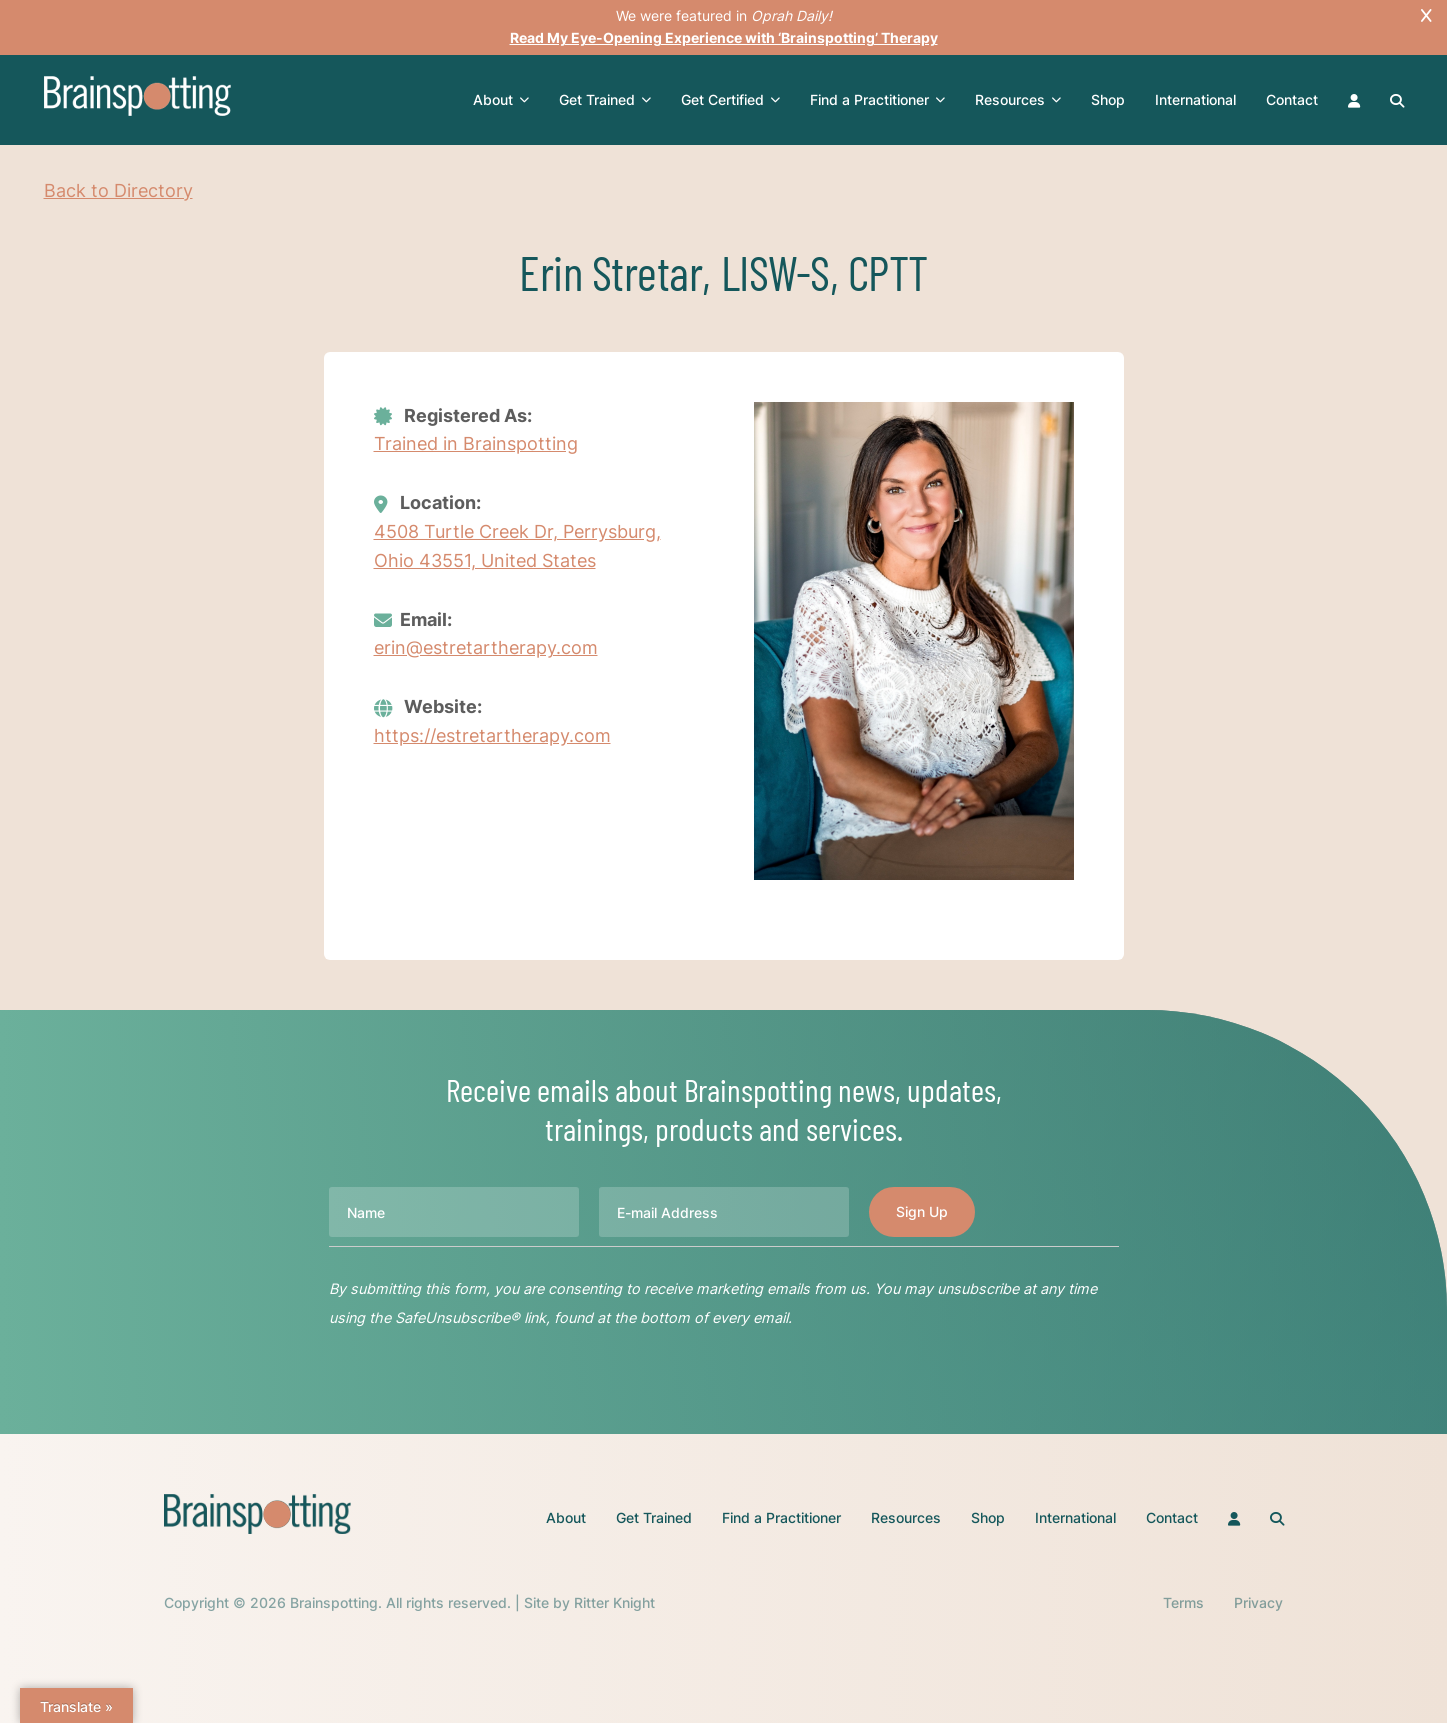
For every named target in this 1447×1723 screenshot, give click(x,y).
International (1195, 99)
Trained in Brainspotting (476, 443)
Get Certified (730, 100)
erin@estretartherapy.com (486, 647)
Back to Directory (118, 190)
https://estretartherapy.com (492, 735)
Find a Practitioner (877, 100)
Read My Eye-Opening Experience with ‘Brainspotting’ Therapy (724, 37)
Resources (1018, 100)
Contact (1292, 99)
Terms (1183, 1602)
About (501, 100)
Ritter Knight (614, 1602)
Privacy (1258, 1602)
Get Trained (605, 100)
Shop (1108, 99)
